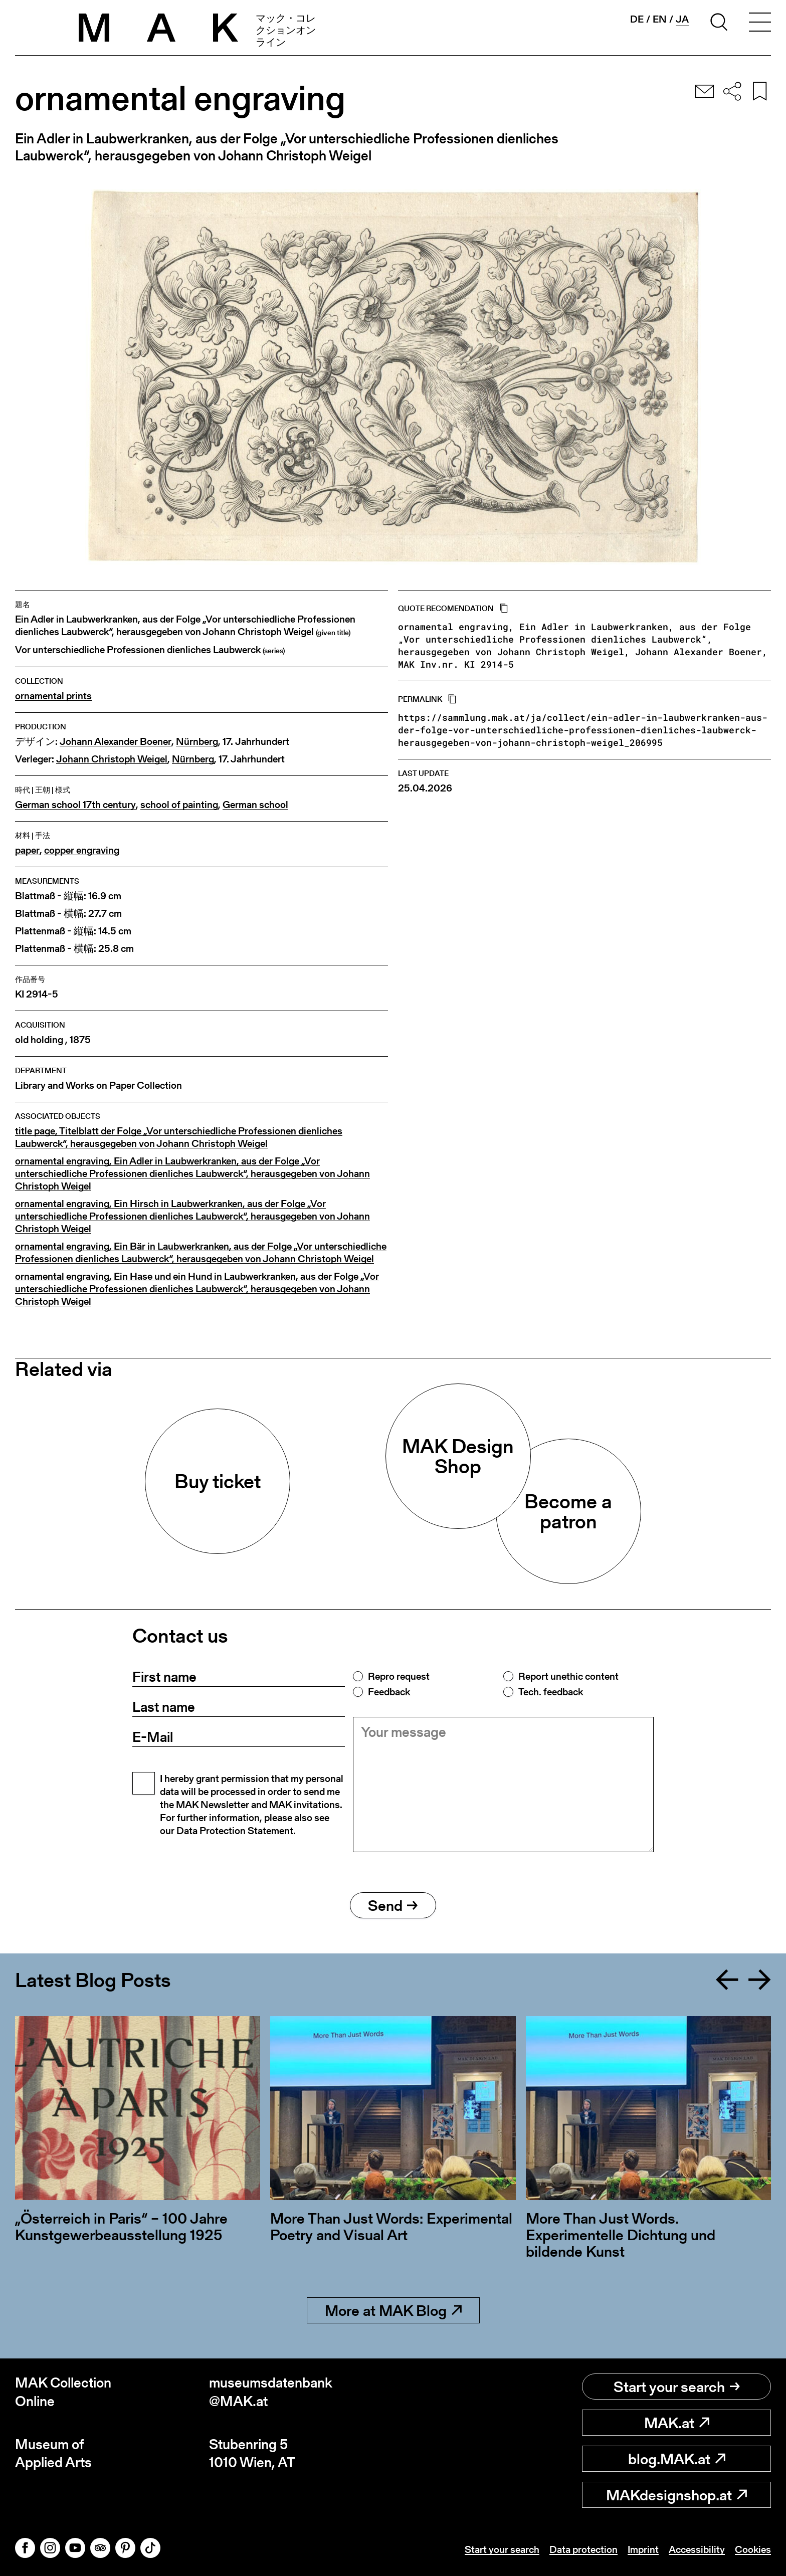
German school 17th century (75, 805)
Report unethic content (568, 1676)
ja (682, 19)
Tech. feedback (550, 1692)
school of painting (179, 805)
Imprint (643, 2549)
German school (255, 805)
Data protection (583, 2549)
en (660, 19)
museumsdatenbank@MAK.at (270, 2391)
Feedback (389, 1692)
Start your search (677, 2386)
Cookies (753, 2549)
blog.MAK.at (676, 2458)
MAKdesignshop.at (676, 2494)
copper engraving (81, 850)
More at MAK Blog (393, 2310)
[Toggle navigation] (760, 24)
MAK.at (676, 2422)
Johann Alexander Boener (115, 741)
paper (27, 850)
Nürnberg (197, 741)
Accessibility (697, 2549)
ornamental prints (53, 696)
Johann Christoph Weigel (111, 759)
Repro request (399, 1676)
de (637, 19)
